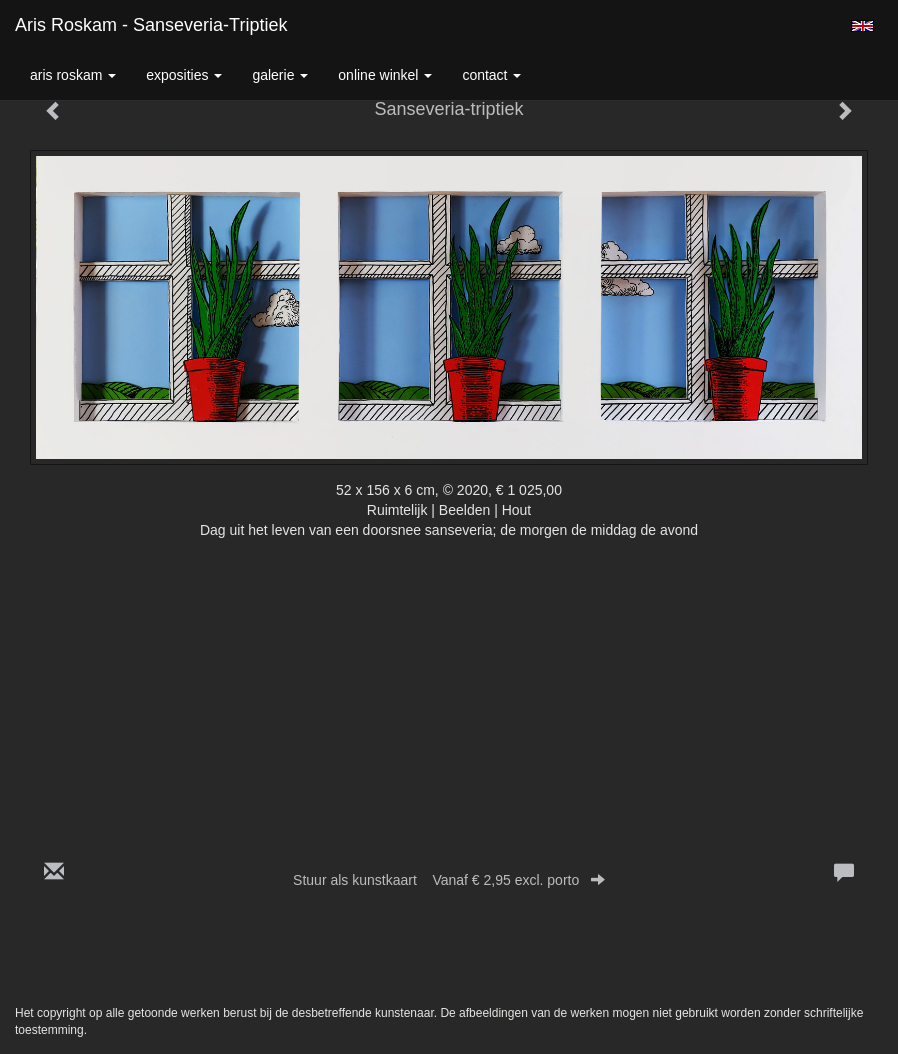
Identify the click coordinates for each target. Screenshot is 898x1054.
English (862, 26)
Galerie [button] (280, 75)
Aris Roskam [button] (73, 75)
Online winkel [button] (385, 75)
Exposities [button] (184, 75)
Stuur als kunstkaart (449, 880)
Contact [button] (491, 75)
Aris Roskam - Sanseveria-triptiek (151, 25)
